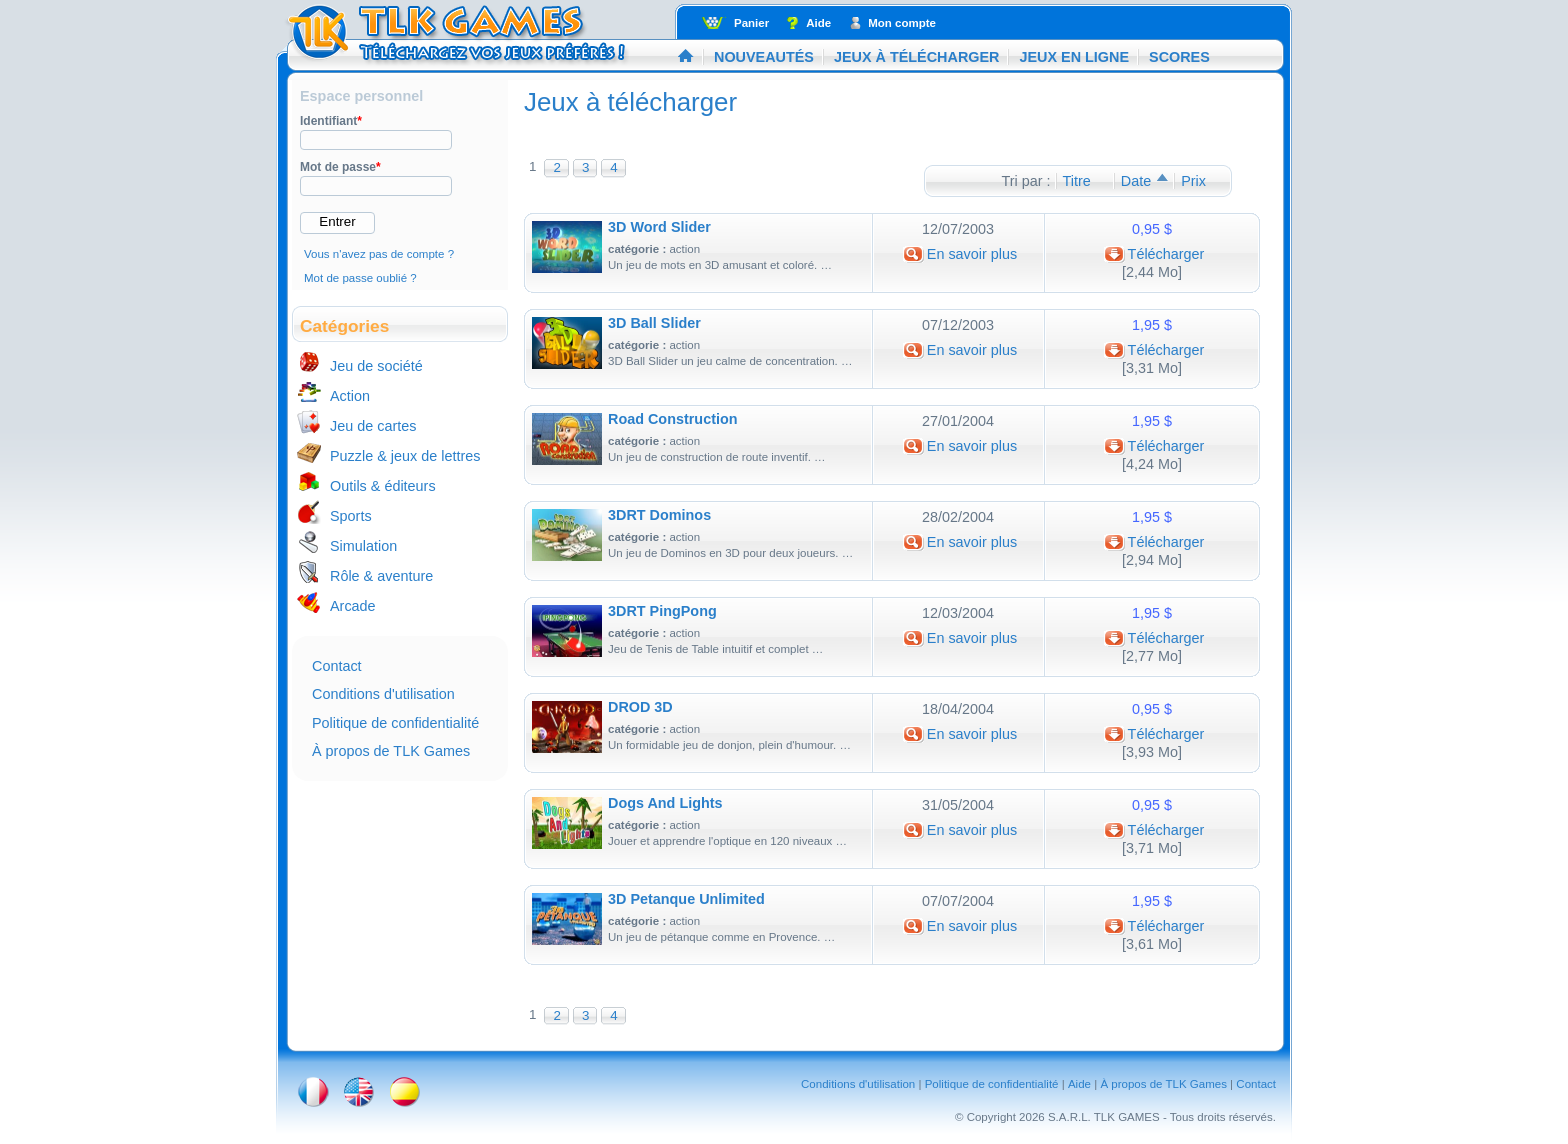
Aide (818, 23)
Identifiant (331, 121)
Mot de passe (340, 167)
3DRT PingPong (662, 611)
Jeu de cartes (373, 426)
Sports (351, 516)
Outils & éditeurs (383, 486)
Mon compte (902, 23)
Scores (1179, 57)
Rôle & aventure (381, 576)
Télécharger (1166, 254)
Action (350, 396)
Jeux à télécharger (917, 57)
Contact (337, 666)
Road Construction (673, 419)
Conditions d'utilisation (383, 694)
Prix (1193, 181)
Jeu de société (376, 366)
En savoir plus (972, 254)
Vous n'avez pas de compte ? (379, 254)
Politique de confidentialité (395, 723)
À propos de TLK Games (391, 751)
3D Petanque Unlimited (686, 899)
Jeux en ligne (1074, 57)
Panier (751, 23)
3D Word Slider (659, 227)
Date (1136, 181)
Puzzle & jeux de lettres (405, 456)
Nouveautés (764, 57)
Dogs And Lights (665, 803)
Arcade (353, 606)
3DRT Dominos (659, 515)
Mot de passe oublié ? (360, 278)
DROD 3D (640, 707)
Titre (1077, 181)
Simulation (363, 546)
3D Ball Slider (654, 323)
